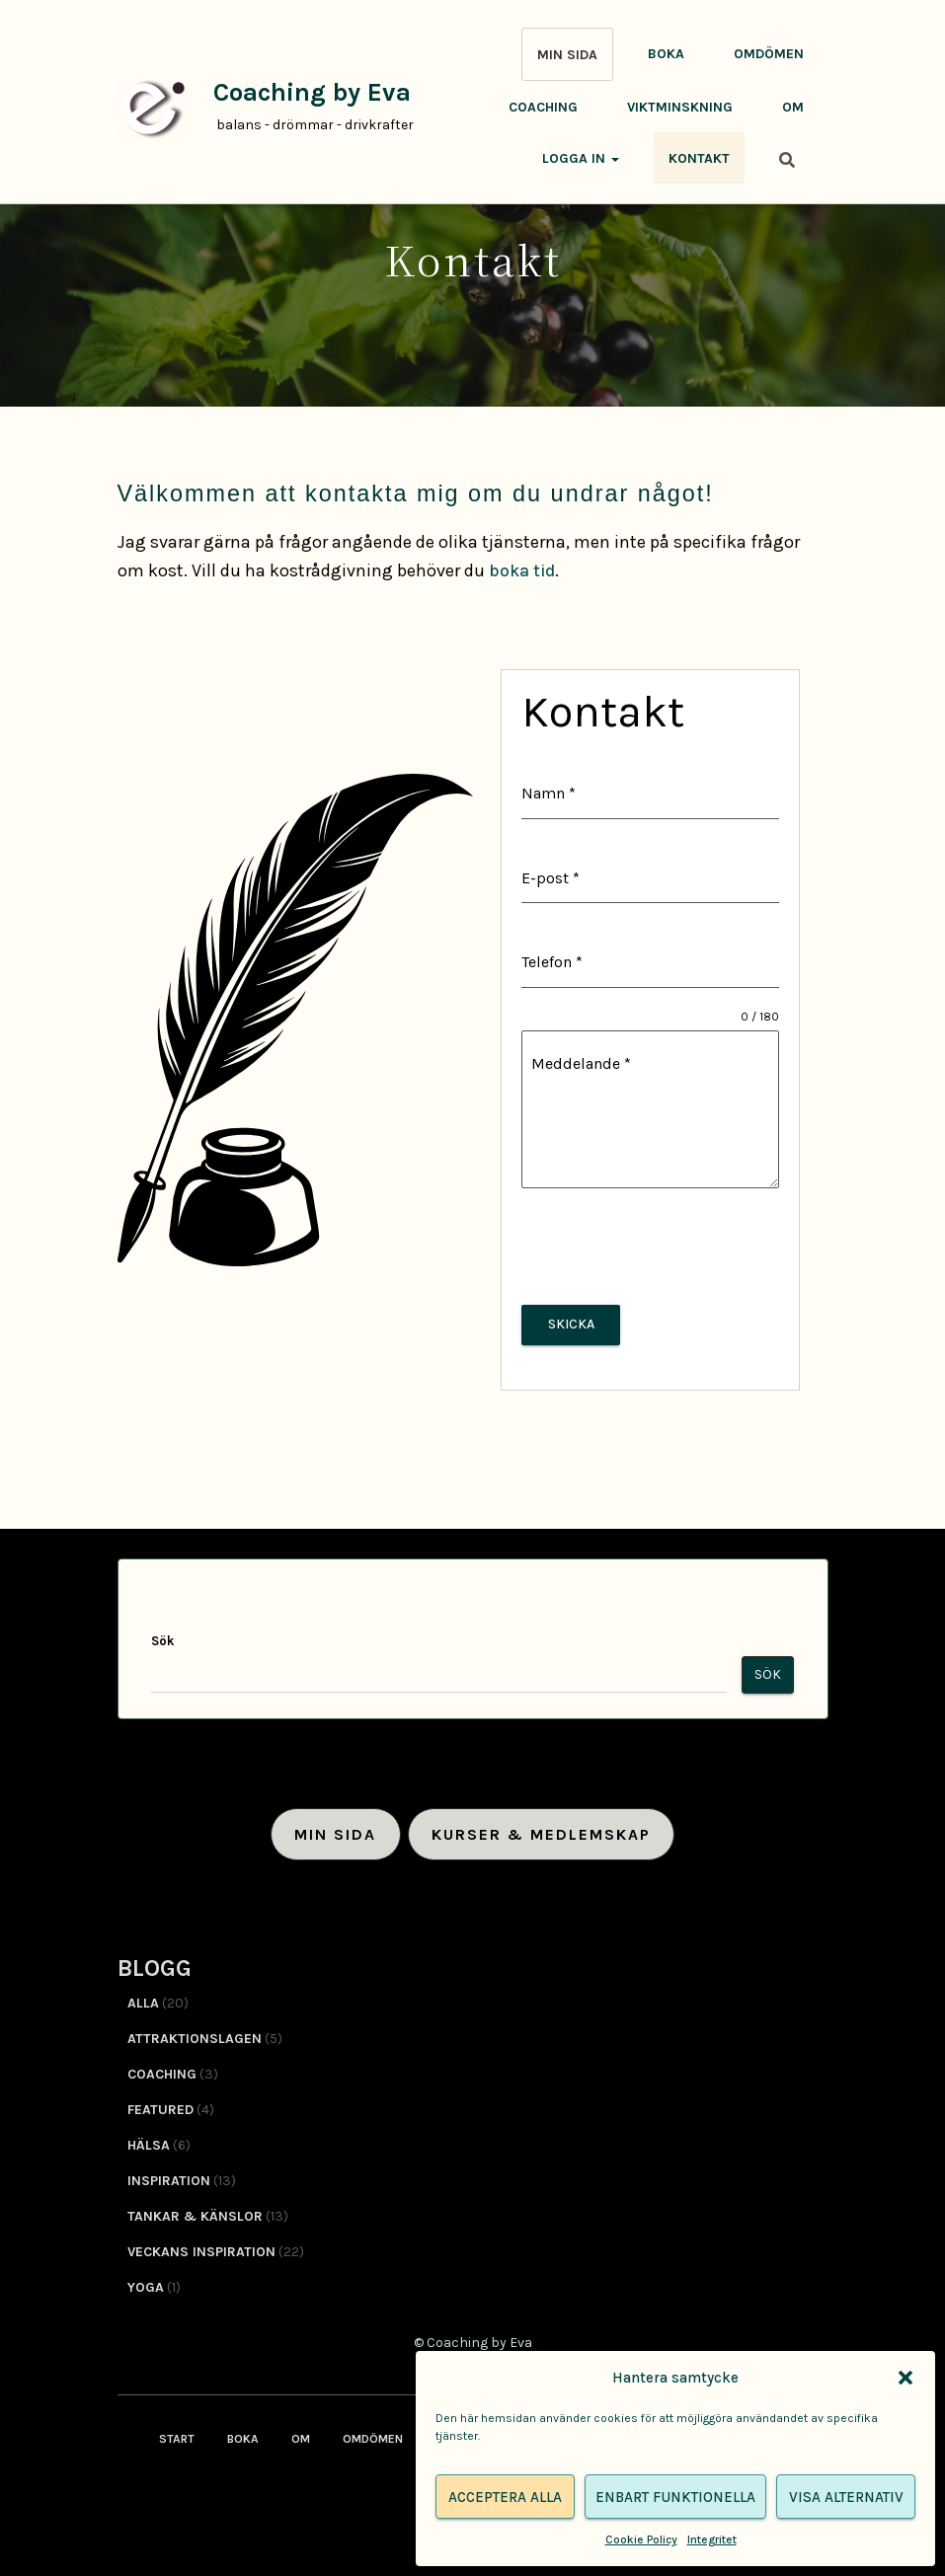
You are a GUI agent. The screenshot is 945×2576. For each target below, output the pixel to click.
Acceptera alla (505, 2497)
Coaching (543, 107)
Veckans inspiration (201, 2245)
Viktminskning (680, 107)
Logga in (580, 158)
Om (793, 107)
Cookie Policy (641, 2539)
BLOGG (155, 1962)
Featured (160, 2103)
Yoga (145, 2281)
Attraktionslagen (194, 2032)
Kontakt (699, 158)
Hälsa (148, 2139)
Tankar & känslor (195, 2210)
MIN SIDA (567, 54)
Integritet (712, 2539)
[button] (905, 2377)
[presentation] (649, 1246)
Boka (666, 53)
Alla (143, 1997)
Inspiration (168, 2174)
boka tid (523, 570)
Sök (162, 1635)
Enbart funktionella (675, 2497)
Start (177, 2433)
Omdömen (769, 53)
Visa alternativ (846, 2497)
